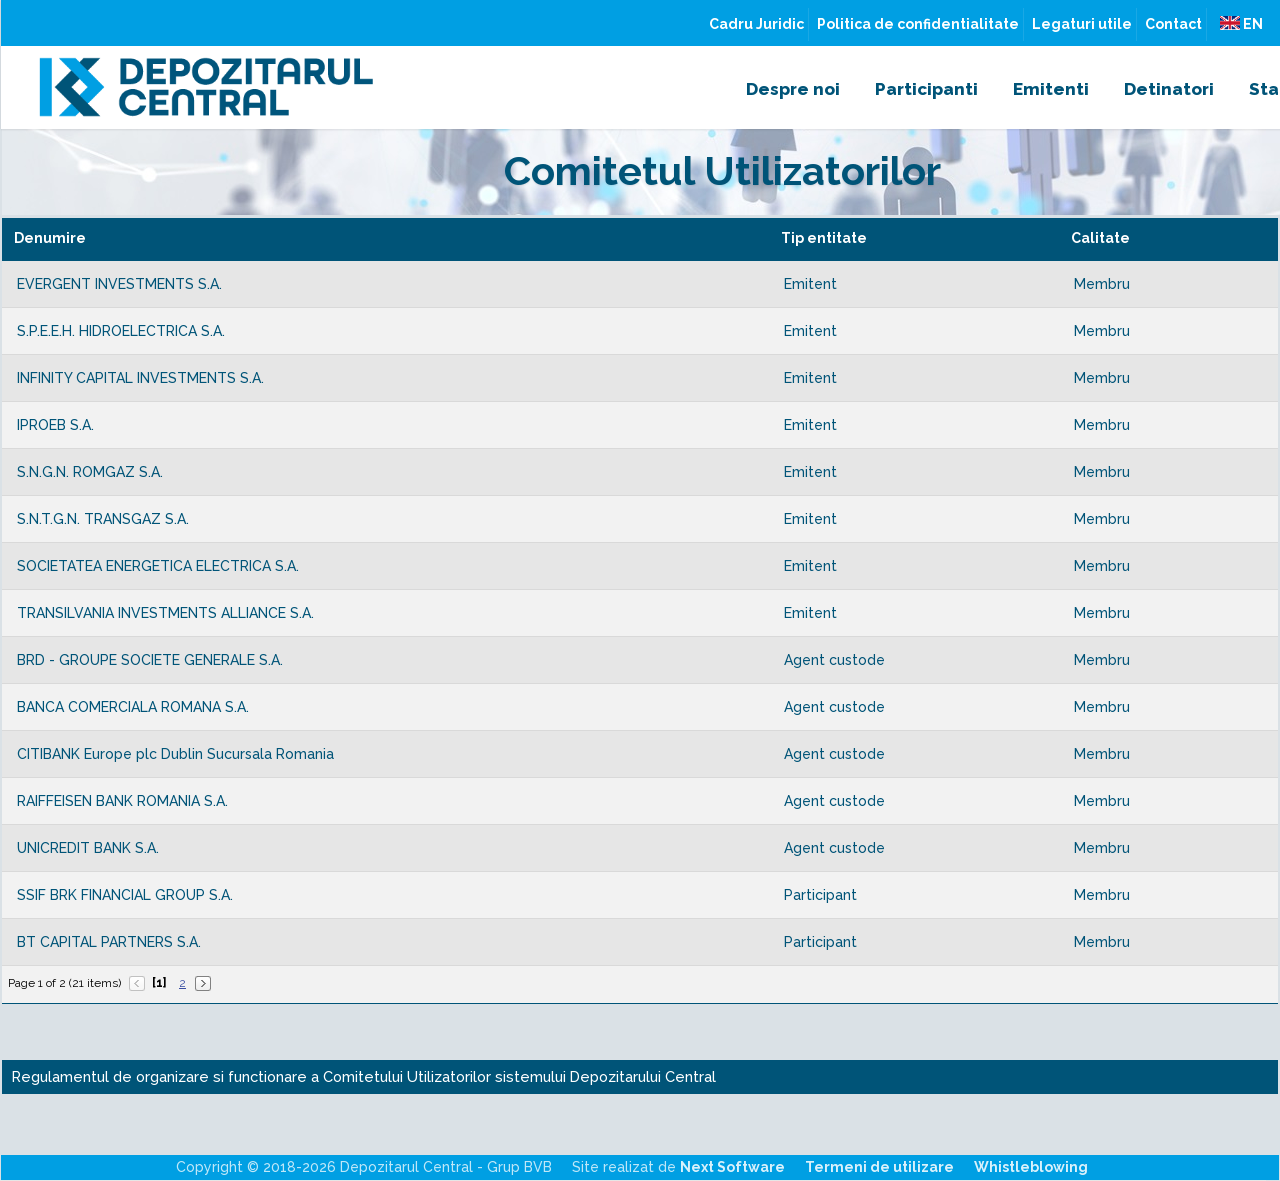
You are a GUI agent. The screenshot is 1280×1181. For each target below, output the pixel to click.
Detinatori (1169, 89)
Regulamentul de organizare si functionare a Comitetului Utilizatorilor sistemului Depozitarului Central (364, 1076)
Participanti (926, 89)
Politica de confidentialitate (918, 24)
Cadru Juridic (756, 24)
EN (1241, 24)
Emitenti (1051, 89)
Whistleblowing (1031, 1167)
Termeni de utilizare (879, 1167)
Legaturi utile (1082, 24)
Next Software (732, 1167)
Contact (1173, 24)
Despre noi (793, 89)
